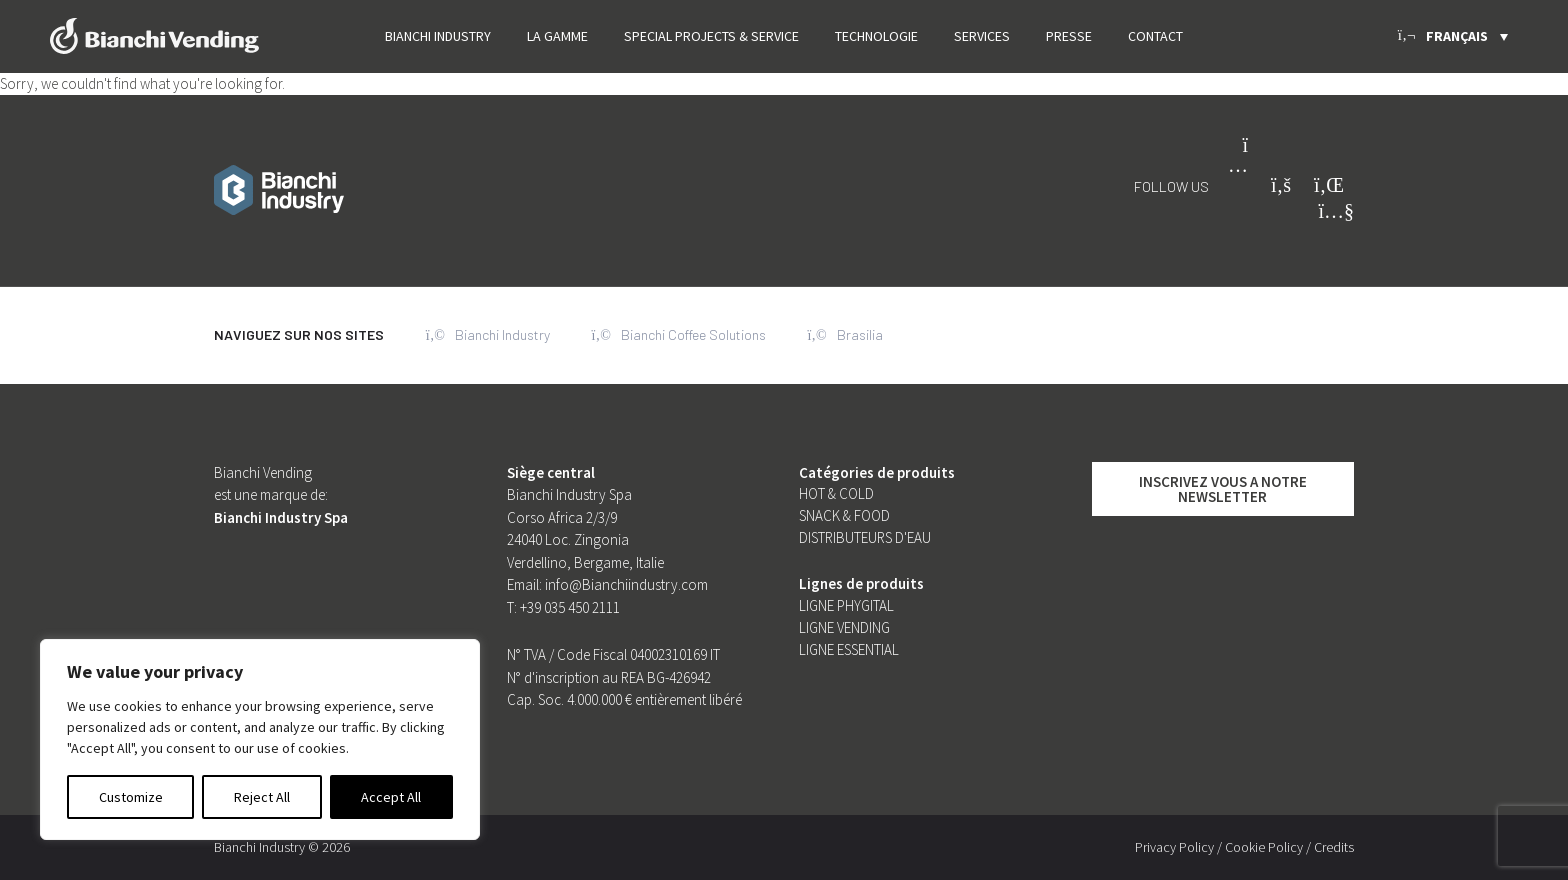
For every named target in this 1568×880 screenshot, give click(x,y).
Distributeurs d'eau (865, 537)
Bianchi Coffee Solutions (679, 335)
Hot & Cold (836, 493)
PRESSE (1069, 36)
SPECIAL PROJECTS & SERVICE (711, 36)
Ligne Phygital (846, 605)
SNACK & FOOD (844, 515)
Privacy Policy (1174, 847)
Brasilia (845, 335)
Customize (131, 797)
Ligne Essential (849, 649)
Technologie (876, 36)
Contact (1155, 36)
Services (982, 36)
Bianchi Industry (438, 36)
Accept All (391, 797)
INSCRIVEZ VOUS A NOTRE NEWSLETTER (1223, 489)
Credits (1334, 847)
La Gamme (557, 36)
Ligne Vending (844, 627)
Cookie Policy (1264, 847)
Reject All (262, 797)
